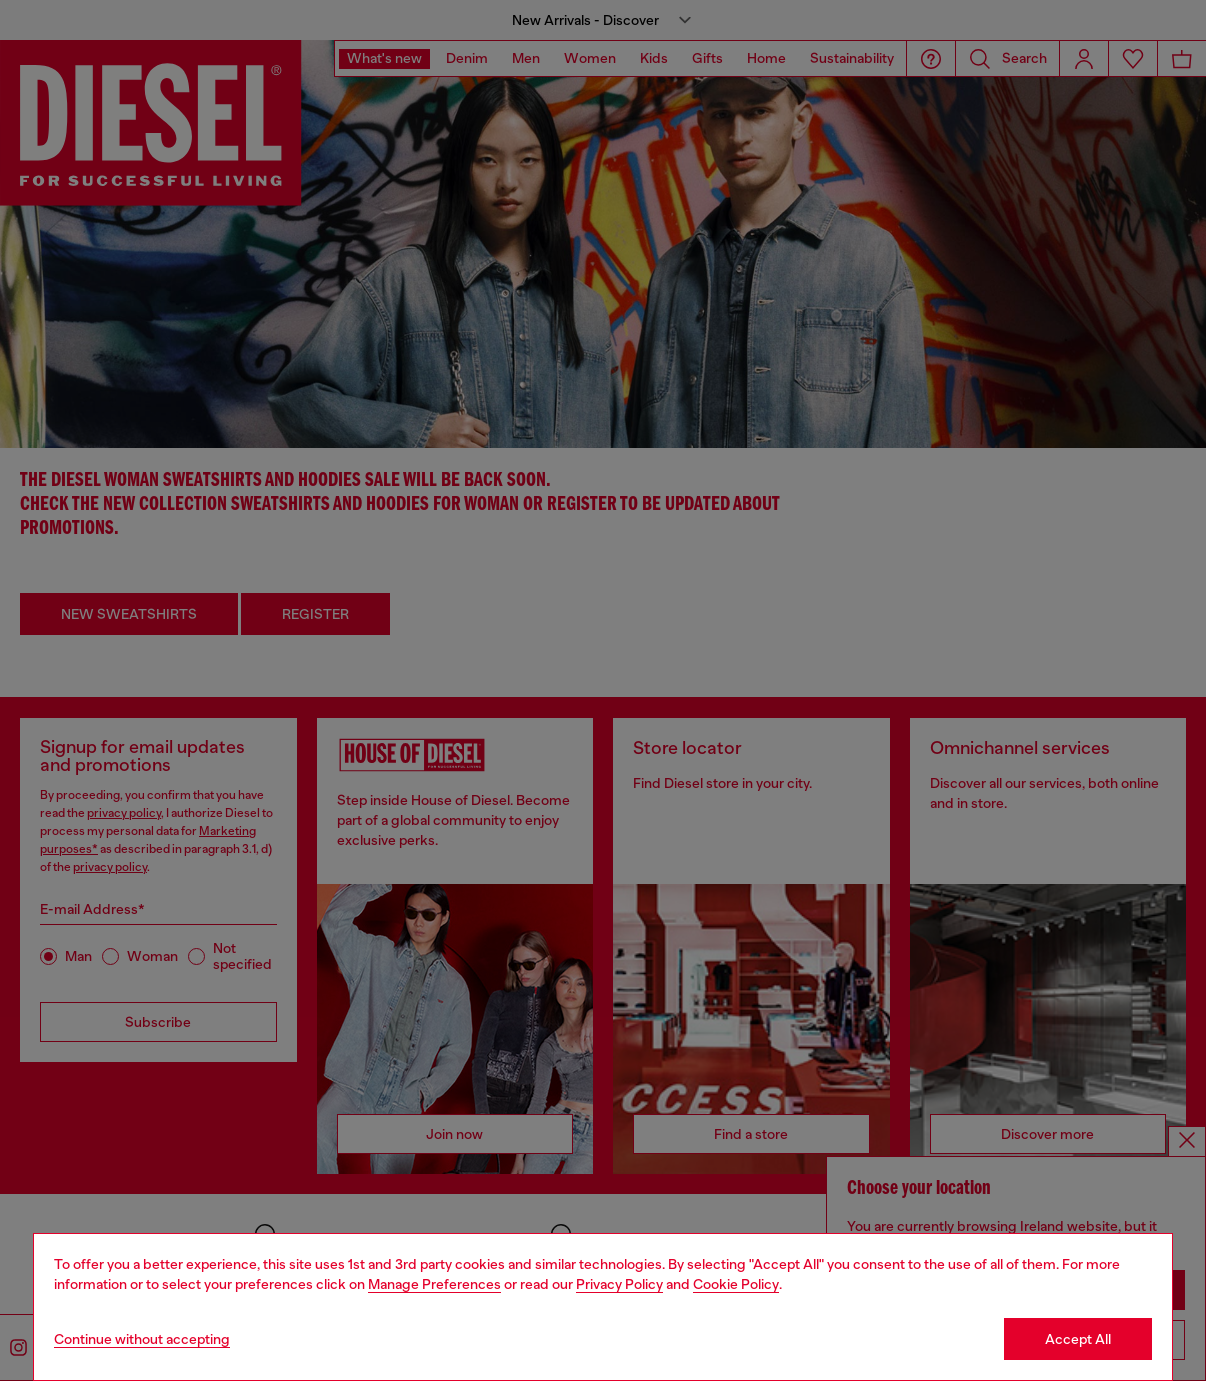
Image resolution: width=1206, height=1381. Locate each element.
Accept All (1078, 1339)
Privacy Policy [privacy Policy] (619, 1284)
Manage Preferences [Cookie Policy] (434, 1284)
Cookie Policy (736, 1284)
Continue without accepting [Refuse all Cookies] (142, 1339)
